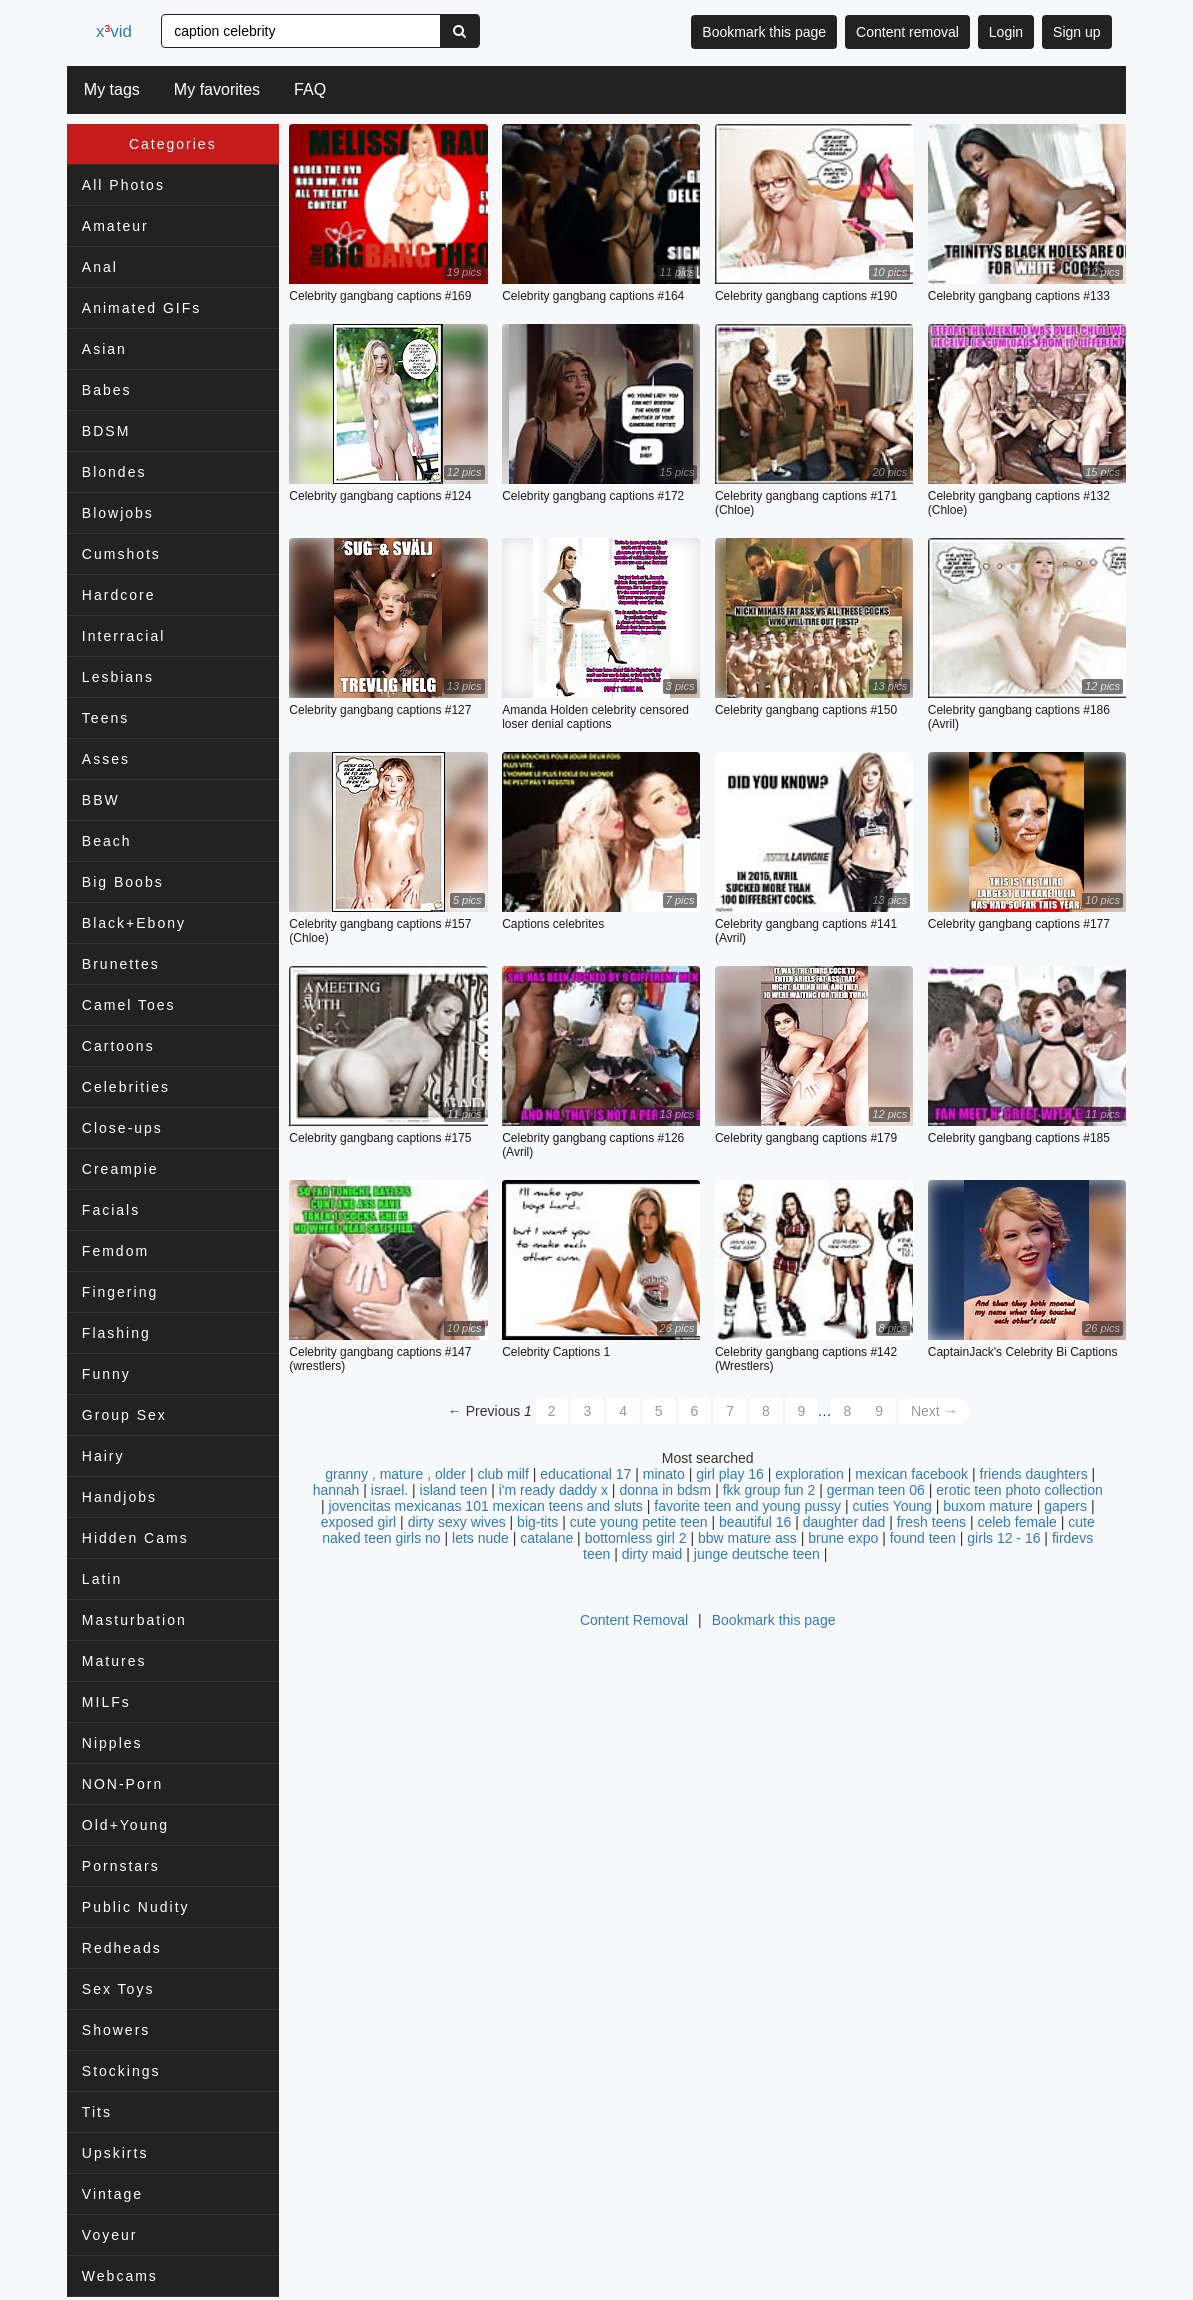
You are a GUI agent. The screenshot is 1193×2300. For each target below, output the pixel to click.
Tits (97, 2112)
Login (1006, 32)
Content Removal (634, 1621)
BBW (101, 800)
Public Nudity (136, 1907)
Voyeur (110, 2235)
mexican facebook (911, 1475)
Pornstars (121, 1866)
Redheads (122, 1948)
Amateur (115, 226)
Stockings (121, 2071)
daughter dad (844, 1523)
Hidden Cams (135, 1538)
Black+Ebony (134, 923)
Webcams (120, 2276)
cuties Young (891, 1507)
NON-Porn (122, 1784)
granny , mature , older (395, 1475)
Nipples (112, 1743)
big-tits (537, 1523)
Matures (114, 1661)
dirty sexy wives (457, 1523)
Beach (107, 841)
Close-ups (122, 1128)
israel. (389, 1491)
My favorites (217, 89)
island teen (454, 1491)
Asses (106, 759)
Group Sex (124, 1415)
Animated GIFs (141, 308)
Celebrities (126, 1087)
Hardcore (119, 595)
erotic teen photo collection (1019, 1491)
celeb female (1016, 1523)
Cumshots (121, 554)
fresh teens (931, 1523)
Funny (106, 1374)
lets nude (480, 1539)
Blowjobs (118, 513)
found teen (923, 1539)
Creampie (120, 1169)
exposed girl (359, 1523)
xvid (119, 31)
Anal (100, 267)
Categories (173, 144)
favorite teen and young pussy (747, 1507)
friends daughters (1034, 1475)
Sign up (1076, 32)
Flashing (116, 1333)
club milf (502, 1475)
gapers (1065, 1507)
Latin (102, 1579)
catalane (546, 1539)
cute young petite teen (639, 1523)
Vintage (112, 2194)
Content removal (907, 32)
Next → (934, 1412)
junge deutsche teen (757, 1555)
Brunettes (121, 964)
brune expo (843, 1539)
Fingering (120, 1292)
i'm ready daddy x (553, 1491)
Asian (104, 349)
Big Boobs (123, 882)
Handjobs (119, 1497)
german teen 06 (876, 1491)
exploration (809, 1475)
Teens (105, 718)
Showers (116, 2030)
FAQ (310, 89)
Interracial (123, 636)
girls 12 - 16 (1003, 1539)
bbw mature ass (747, 1539)
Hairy (103, 1456)
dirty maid (652, 1555)
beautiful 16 (755, 1523)
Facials (111, 1210)
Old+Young (125, 1825)
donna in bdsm (665, 1491)
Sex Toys (118, 1989)
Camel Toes (129, 1005)
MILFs (106, 1702)
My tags (112, 89)
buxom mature (987, 1507)
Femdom (115, 1251)
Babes (107, 390)
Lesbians (118, 677)
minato (664, 1475)
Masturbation (134, 1620)
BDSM (106, 431)
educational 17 (585, 1475)
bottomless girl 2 (636, 1539)
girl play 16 (730, 1475)
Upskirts (115, 2153)
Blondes (114, 472)
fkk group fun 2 (769, 1491)
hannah (336, 1491)
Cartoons (118, 1046)
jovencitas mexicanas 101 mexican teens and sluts (485, 1507)
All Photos (123, 185)
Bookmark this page (764, 32)
